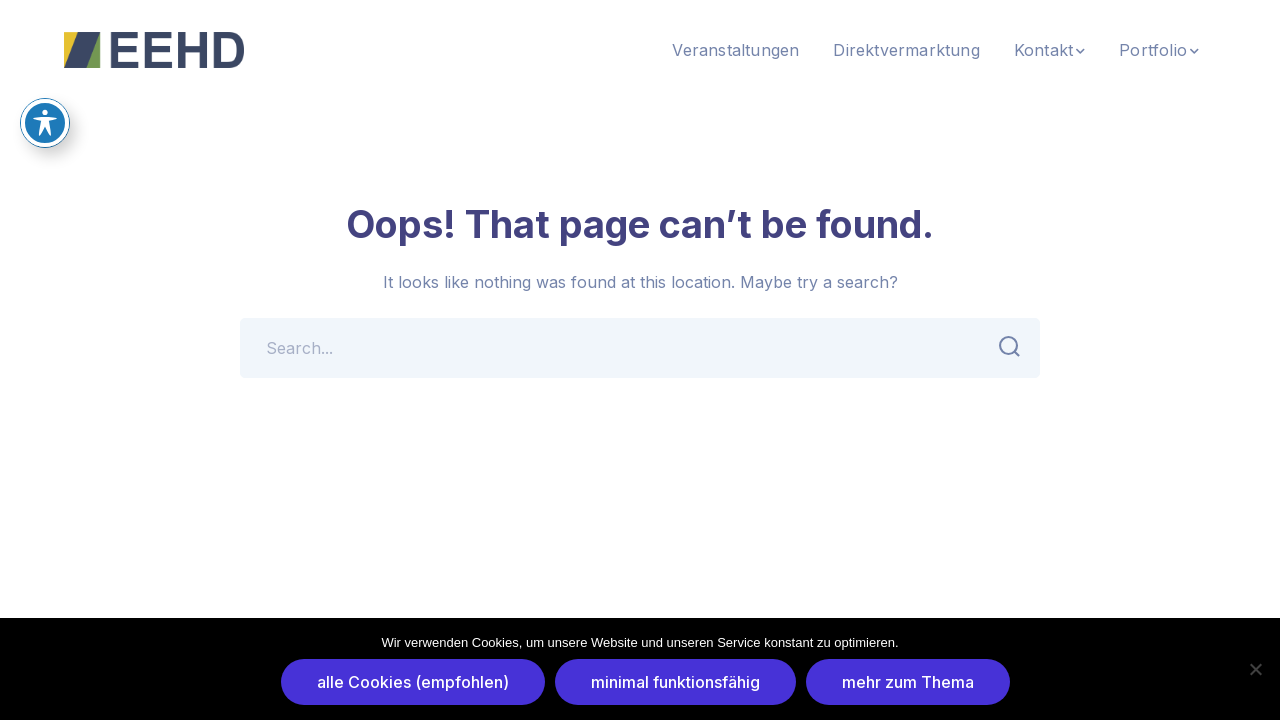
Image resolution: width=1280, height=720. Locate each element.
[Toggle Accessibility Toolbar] (45, 105)
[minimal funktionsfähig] (1255, 669)
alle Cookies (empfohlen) (413, 682)
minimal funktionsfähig (675, 682)
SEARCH (1003, 347)
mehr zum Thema (908, 682)
